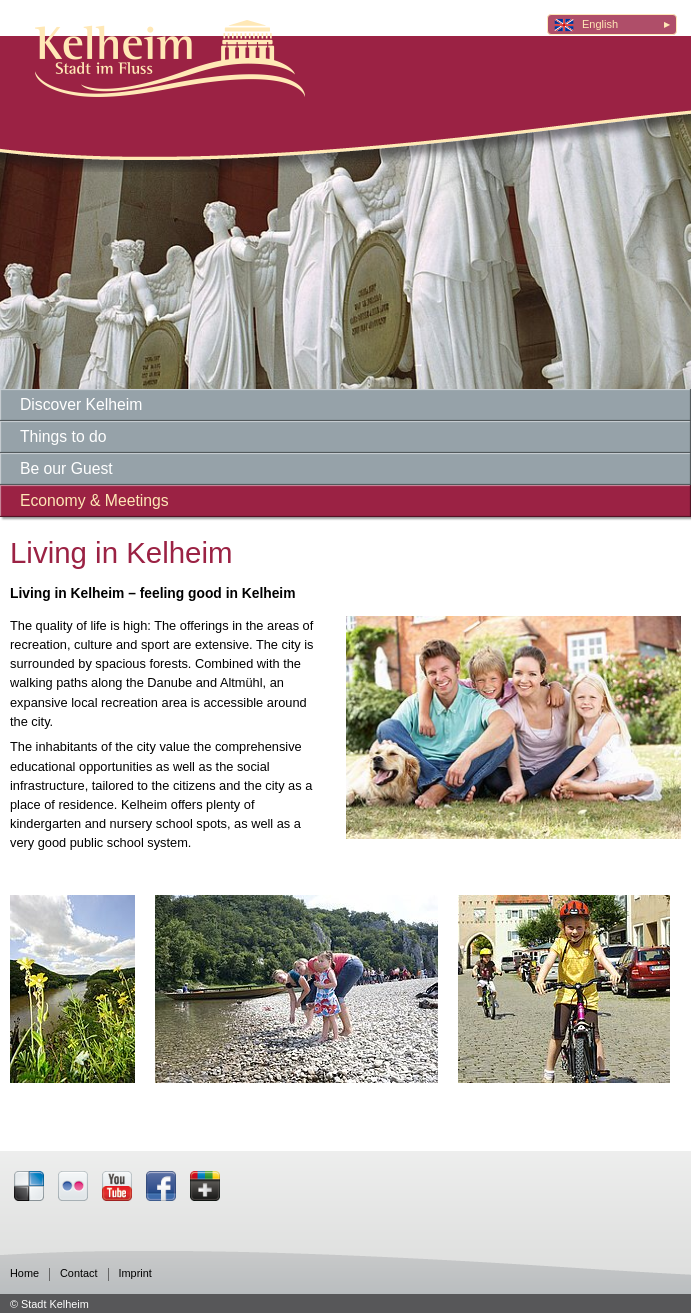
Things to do (63, 436)
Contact (78, 1273)
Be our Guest (66, 468)
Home (24, 1273)
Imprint (135, 1273)
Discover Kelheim (81, 404)
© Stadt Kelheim (49, 1304)
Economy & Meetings (94, 500)
